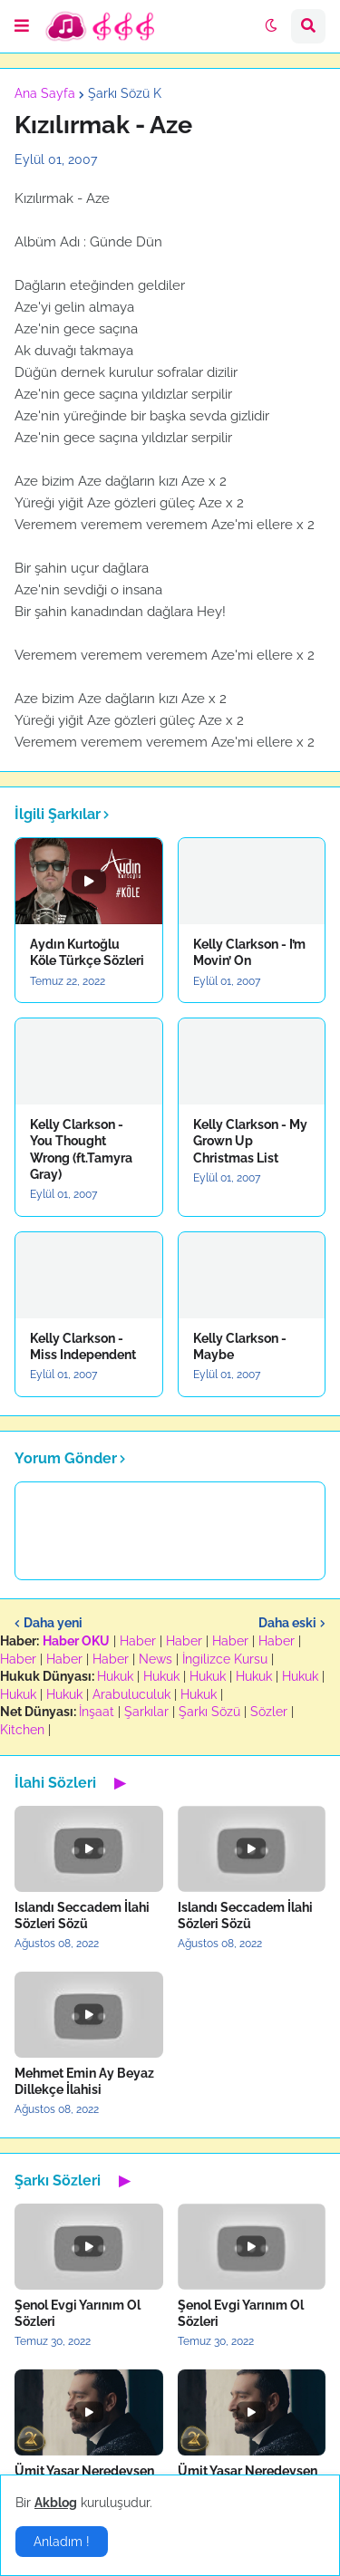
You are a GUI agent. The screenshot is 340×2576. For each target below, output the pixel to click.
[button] (22, 26)
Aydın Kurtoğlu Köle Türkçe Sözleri (87, 952)
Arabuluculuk (131, 1694)
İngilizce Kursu (224, 1659)
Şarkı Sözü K (124, 93)
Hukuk (115, 1676)
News (155, 1659)
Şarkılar (146, 1711)
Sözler (268, 1711)
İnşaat (96, 1711)
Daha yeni (53, 1623)
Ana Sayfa (45, 93)
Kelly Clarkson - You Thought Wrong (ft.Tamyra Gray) (81, 1149)
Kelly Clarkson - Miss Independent (83, 1346)
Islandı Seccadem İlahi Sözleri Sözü (82, 1915)
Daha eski (287, 1623)
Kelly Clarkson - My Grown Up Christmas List (250, 1140)
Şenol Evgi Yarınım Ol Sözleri (78, 2313)
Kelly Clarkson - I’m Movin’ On (249, 952)
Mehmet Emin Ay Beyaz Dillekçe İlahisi (84, 2081)
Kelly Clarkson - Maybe (240, 1346)
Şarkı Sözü (209, 1711)
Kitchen (22, 1729)
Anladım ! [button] (62, 2541)
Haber (138, 1641)
